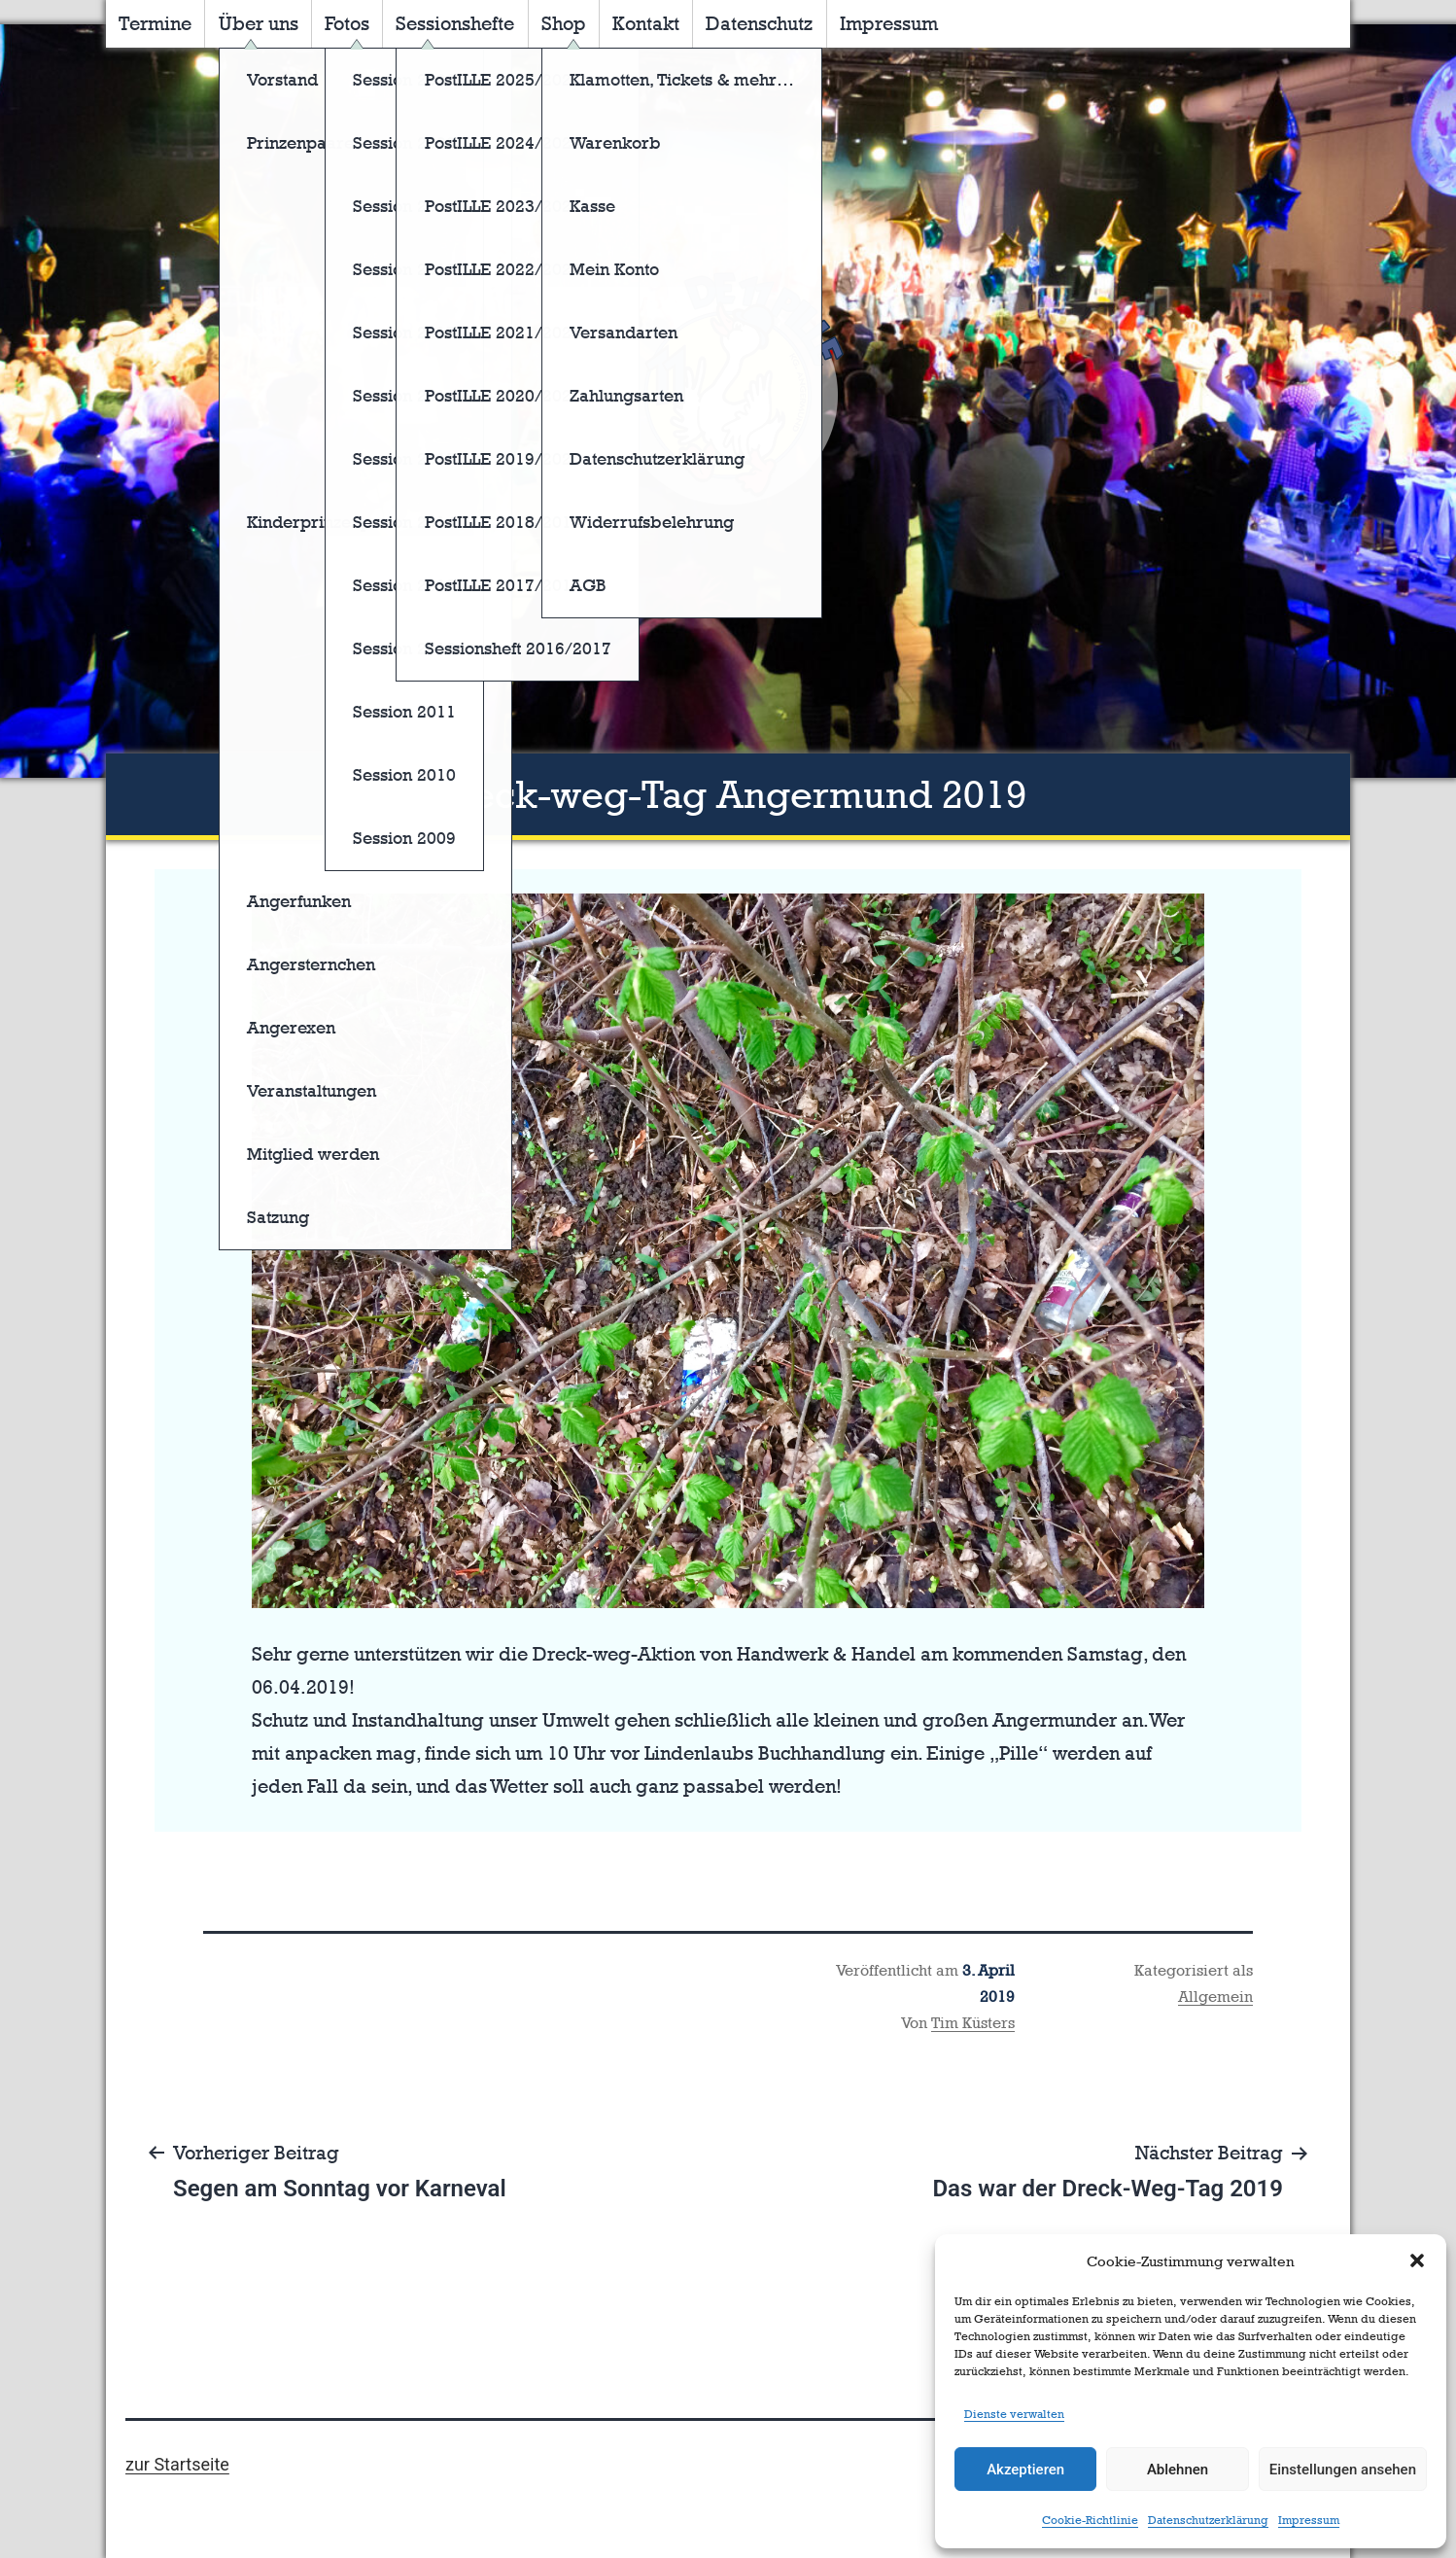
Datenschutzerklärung (1208, 2520)
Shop (563, 23)
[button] (1417, 2260)
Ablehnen (1177, 2469)
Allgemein (1215, 1996)
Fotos (347, 23)
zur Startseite (177, 2464)
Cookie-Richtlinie (1090, 2520)
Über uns (258, 23)
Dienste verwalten (1014, 2414)
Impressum (1308, 2520)
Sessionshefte (455, 23)
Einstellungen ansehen (1342, 2469)
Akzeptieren (1025, 2469)
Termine (155, 23)
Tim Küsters (973, 2023)
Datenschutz (759, 23)
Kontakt (645, 23)
